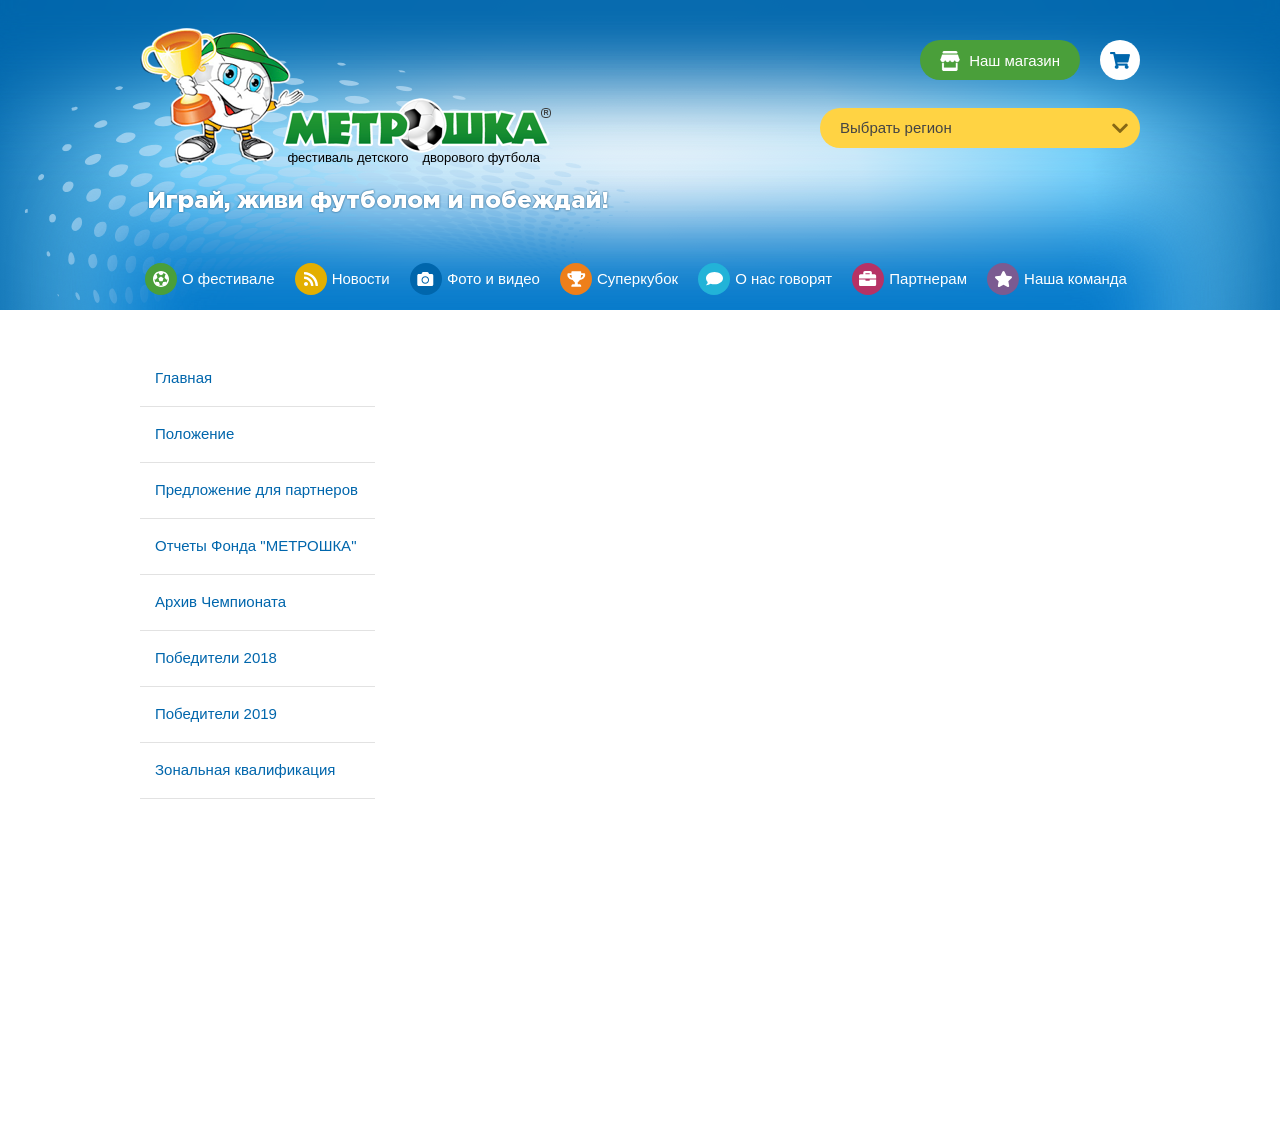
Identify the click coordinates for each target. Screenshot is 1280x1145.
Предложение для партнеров (256, 489)
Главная (183, 377)
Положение (194, 433)
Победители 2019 (216, 713)
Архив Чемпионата (220, 601)
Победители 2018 (216, 657)
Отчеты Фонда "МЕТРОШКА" (255, 545)
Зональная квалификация (245, 769)
